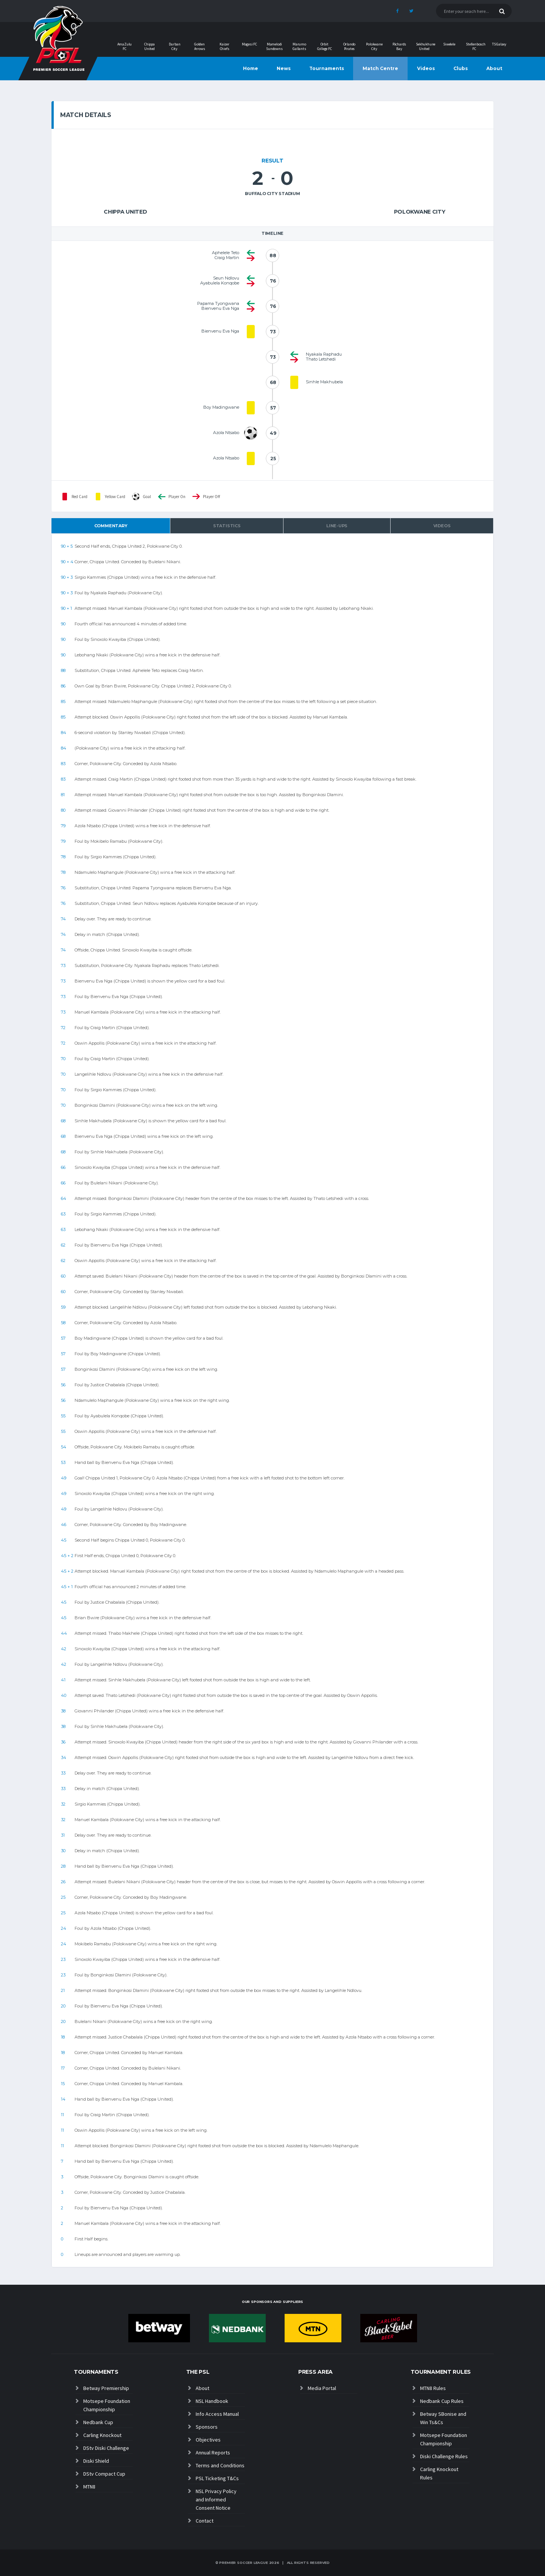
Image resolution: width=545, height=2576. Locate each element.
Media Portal (322, 2388)
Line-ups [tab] (336, 525)
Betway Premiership (106, 2388)
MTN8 (89, 2486)
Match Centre (380, 68)
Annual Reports (213, 2452)
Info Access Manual (217, 2413)
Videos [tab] (442, 525)
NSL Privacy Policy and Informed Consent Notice (216, 2499)
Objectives (208, 2439)
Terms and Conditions (220, 2465)
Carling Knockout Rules (439, 2473)
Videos (426, 68)
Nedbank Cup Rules (442, 2401)
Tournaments (326, 68)
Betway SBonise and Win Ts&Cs (443, 2418)
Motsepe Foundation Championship (106, 2405)
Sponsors (207, 2426)
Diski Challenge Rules (444, 2456)
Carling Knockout (102, 2435)
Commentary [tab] (111, 525)
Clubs (460, 68)
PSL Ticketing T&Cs (217, 2478)
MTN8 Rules (433, 2388)
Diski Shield (96, 2460)
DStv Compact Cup (104, 2473)
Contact (204, 2520)
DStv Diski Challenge (106, 2448)
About (494, 68)
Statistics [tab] (227, 525)
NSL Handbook (212, 2401)
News (284, 68)
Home (250, 68)
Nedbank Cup (98, 2422)
